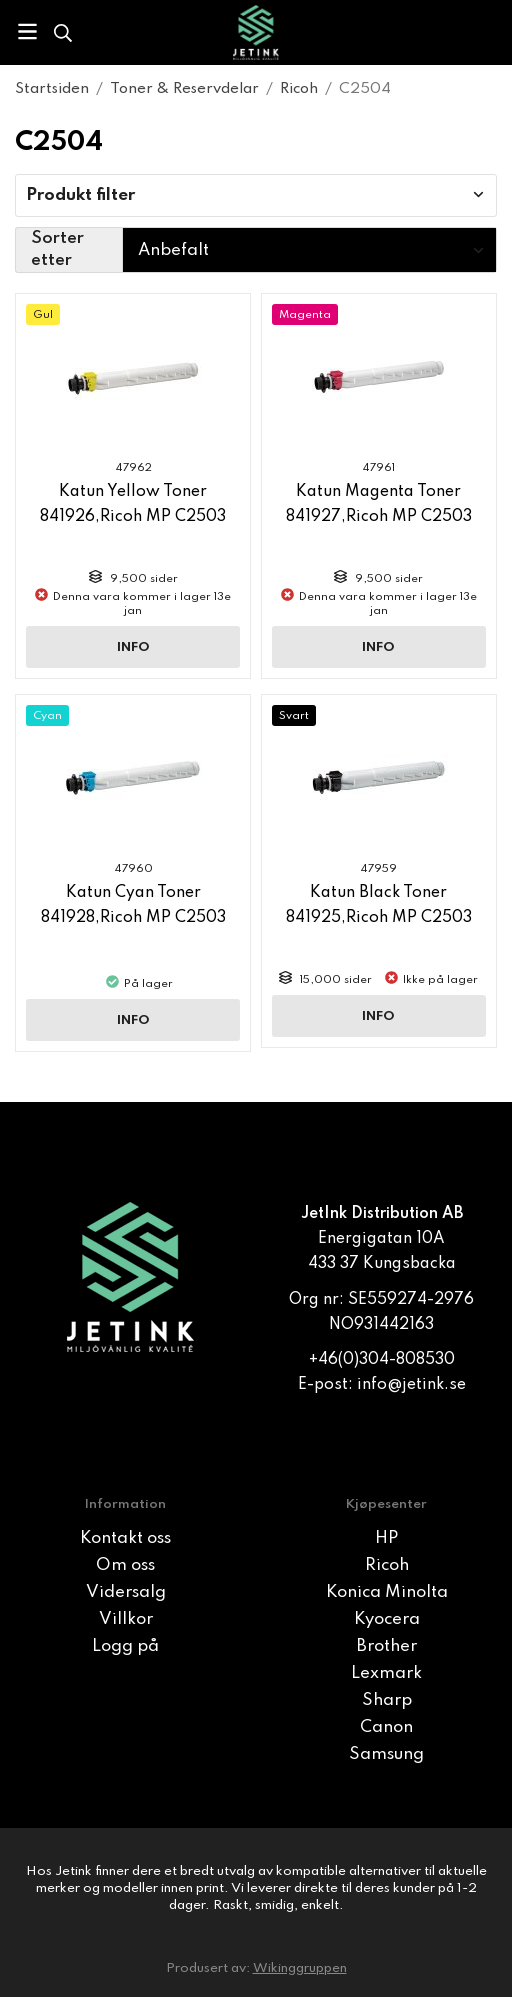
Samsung (386, 1754)
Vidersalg (126, 1592)
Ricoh (387, 1565)
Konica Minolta (387, 1592)
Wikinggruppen (300, 1968)
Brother (387, 1646)
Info (133, 647)
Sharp (387, 1700)
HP (386, 1538)
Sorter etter (57, 249)
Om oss (125, 1565)
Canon (386, 1727)
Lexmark (386, 1673)
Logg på (125, 1646)
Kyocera (387, 1619)
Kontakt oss (125, 1538)
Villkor (126, 1619)
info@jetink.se (411, 1385)
